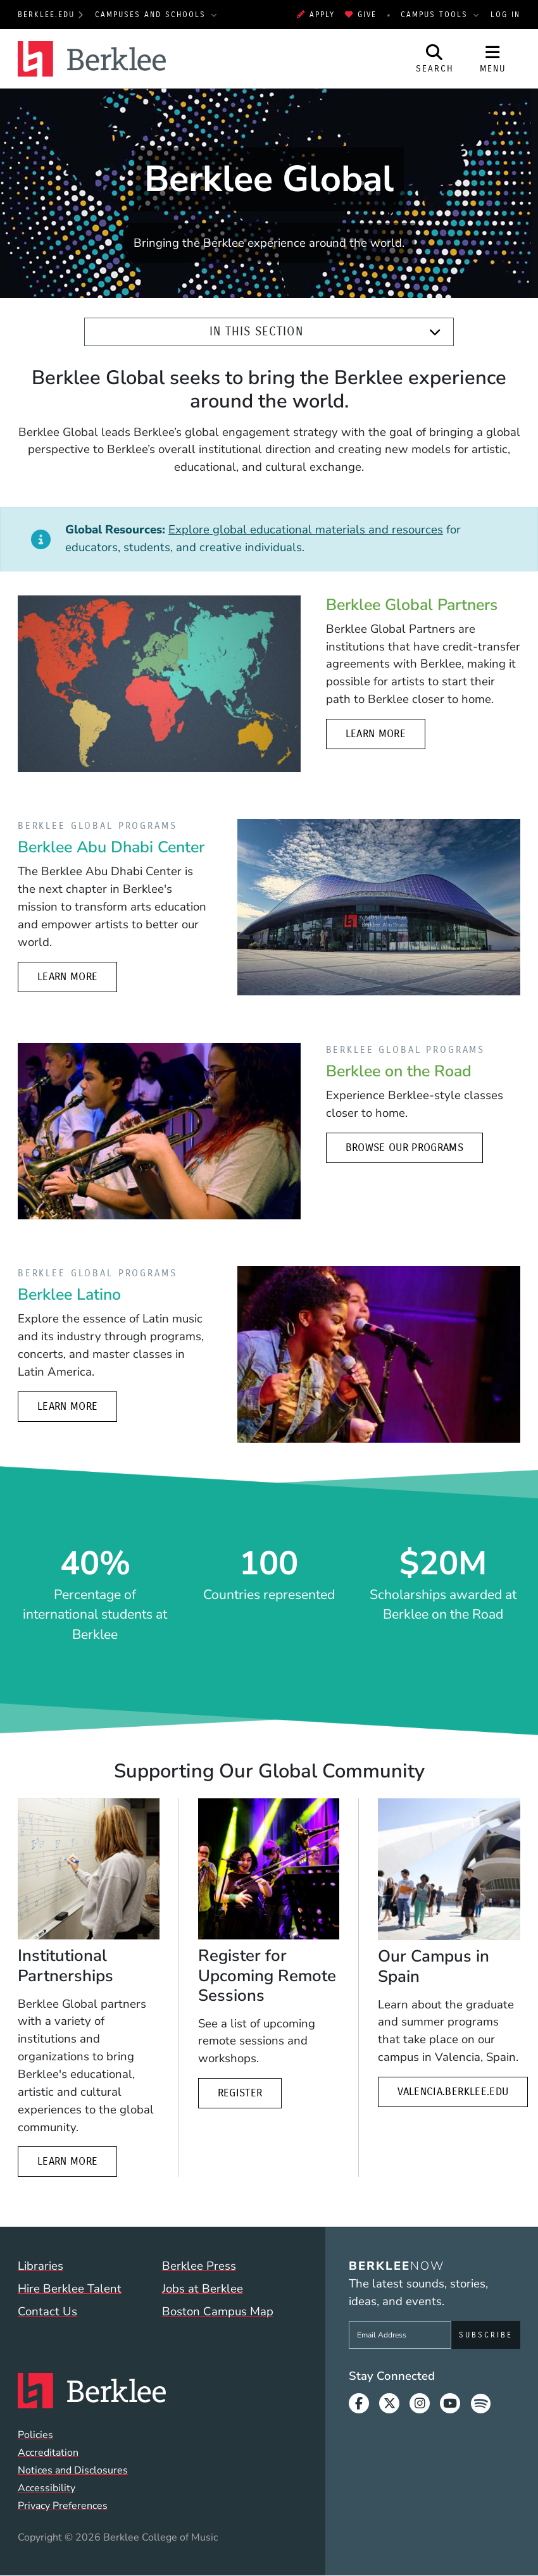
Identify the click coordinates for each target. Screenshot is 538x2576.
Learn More (67, 1406)
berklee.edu (46, 14)
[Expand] (435, 332)
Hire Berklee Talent (70, 2288)
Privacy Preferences (63, 2506)
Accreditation (48, 2453)
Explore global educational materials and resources (305, 529)
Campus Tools (436, 14)
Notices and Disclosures (73, 2470)
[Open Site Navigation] (493, 58)
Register (250, 2092)
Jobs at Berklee (202, 2288)
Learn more (376, 733)
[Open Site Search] (435, 58)
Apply (316, 14)
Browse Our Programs (405, 1147)
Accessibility (46, 2488)
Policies (35, 2435)
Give (361, 14)
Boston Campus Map (217, 2311)
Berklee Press (199, 2266)
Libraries (40, 2266)
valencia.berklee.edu (452, 2091)
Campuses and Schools (152, 14)
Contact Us (47, 2311)
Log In (505, 14)
